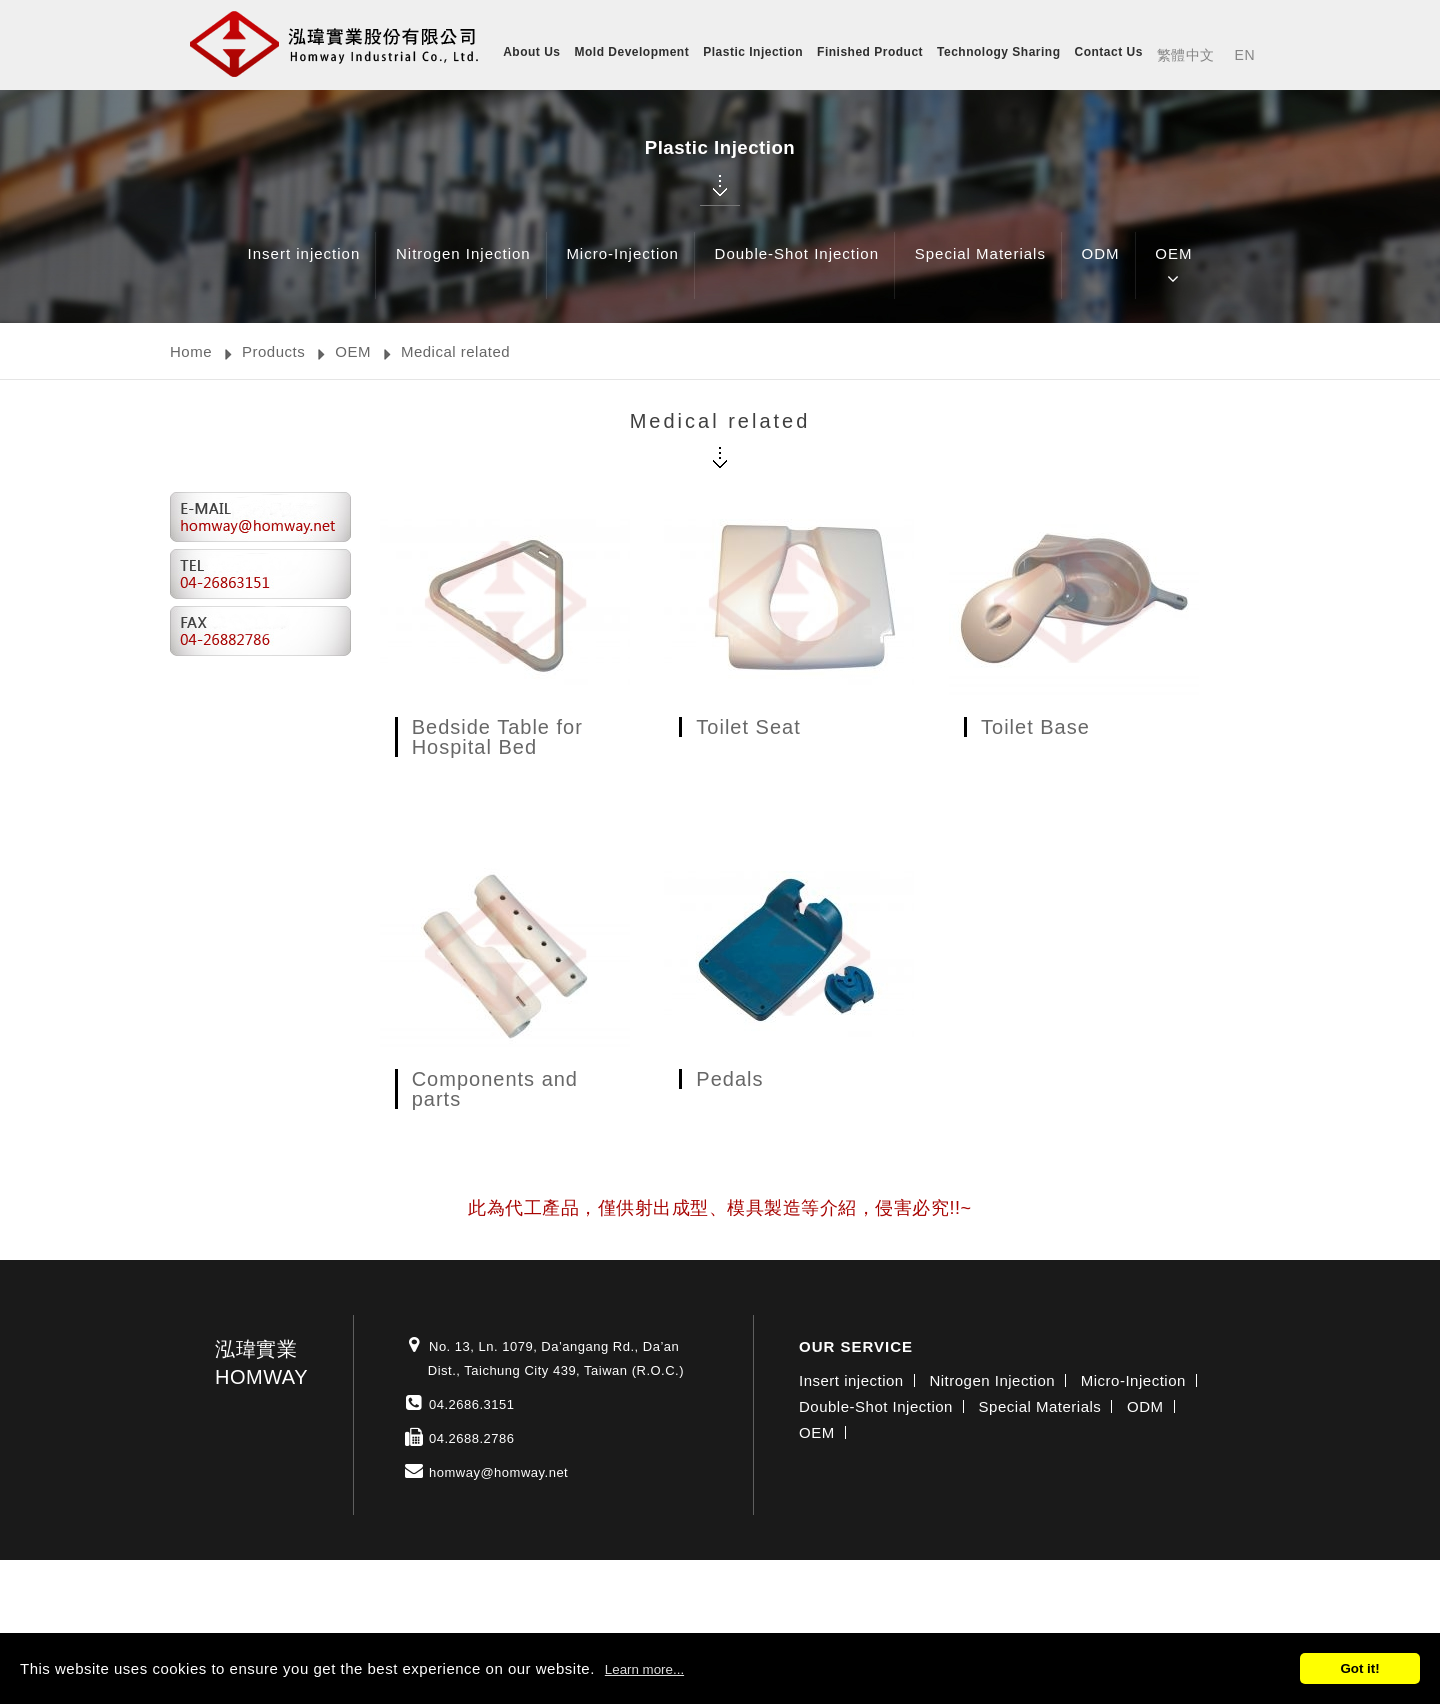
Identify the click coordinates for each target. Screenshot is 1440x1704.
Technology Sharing (998, 52)
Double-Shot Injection (797, 268)
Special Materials (980, 268)
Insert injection (304, 268)
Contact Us (1109, 52)
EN (1245, 55)
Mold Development (632, 52)
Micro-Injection (622, 268)
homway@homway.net (498, 1472)
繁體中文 (1186, 55)
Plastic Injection (753, 52)
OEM (1173, 268)
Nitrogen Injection (463, 268)
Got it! (1359, 1668)
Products (273, 351)
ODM (1101, 268)
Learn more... (644, 1669)
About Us (531, 52)
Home (191, 351)
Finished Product (870, 52)
